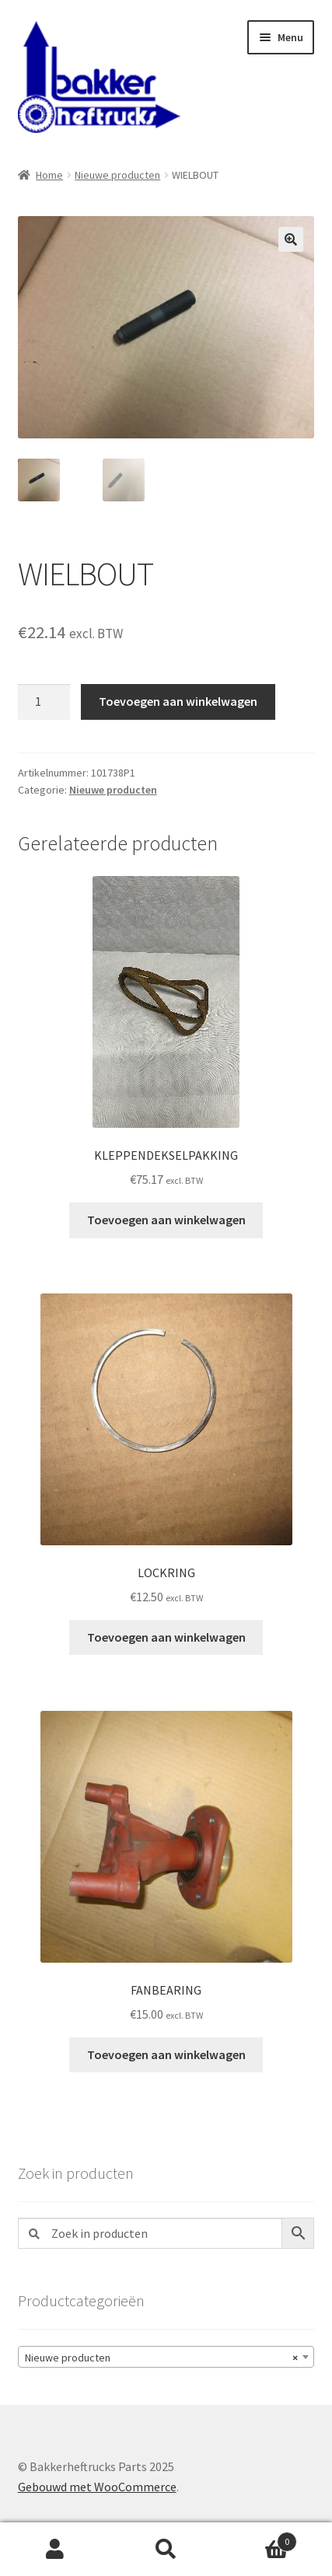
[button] (290, 239)
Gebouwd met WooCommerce (97, 2486)
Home (49, 175)
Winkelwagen (259, 2538)
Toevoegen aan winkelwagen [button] (166, 1219)
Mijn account (55, 2549)
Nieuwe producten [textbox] (162, 2357)
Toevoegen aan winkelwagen (178, 701)
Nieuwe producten (117, 175)
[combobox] (166, 2357)
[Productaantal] (44, 702)
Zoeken (165, 2549)
